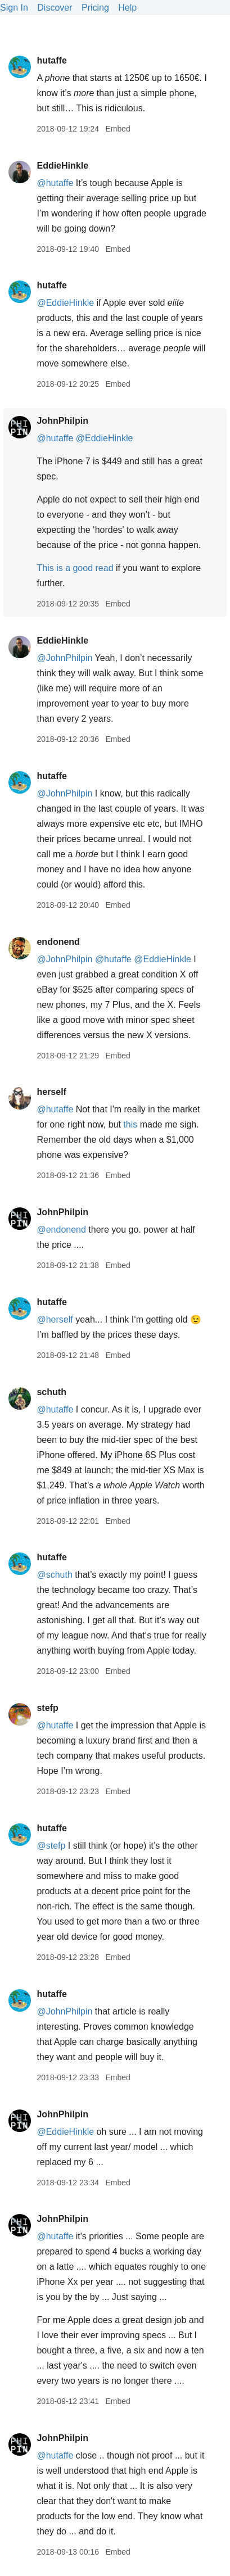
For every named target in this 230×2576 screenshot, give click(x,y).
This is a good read (75, 568)
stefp (47, 1708)
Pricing (95, 7)
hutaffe (51, 60)
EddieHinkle (62, 165)
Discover (54, 7)
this (130, 1124)
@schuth (54, 1574)
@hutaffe (55, 183)
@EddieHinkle (65, 302)
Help (127, 7)
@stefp (51, 1845)
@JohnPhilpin (64, 658)
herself (51, 1092)
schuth (51, 1392)
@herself (55, 1319)
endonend (58, 942)
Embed (117, 128)
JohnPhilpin (62, 420)
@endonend (61, 1229)
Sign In (14, 7)
